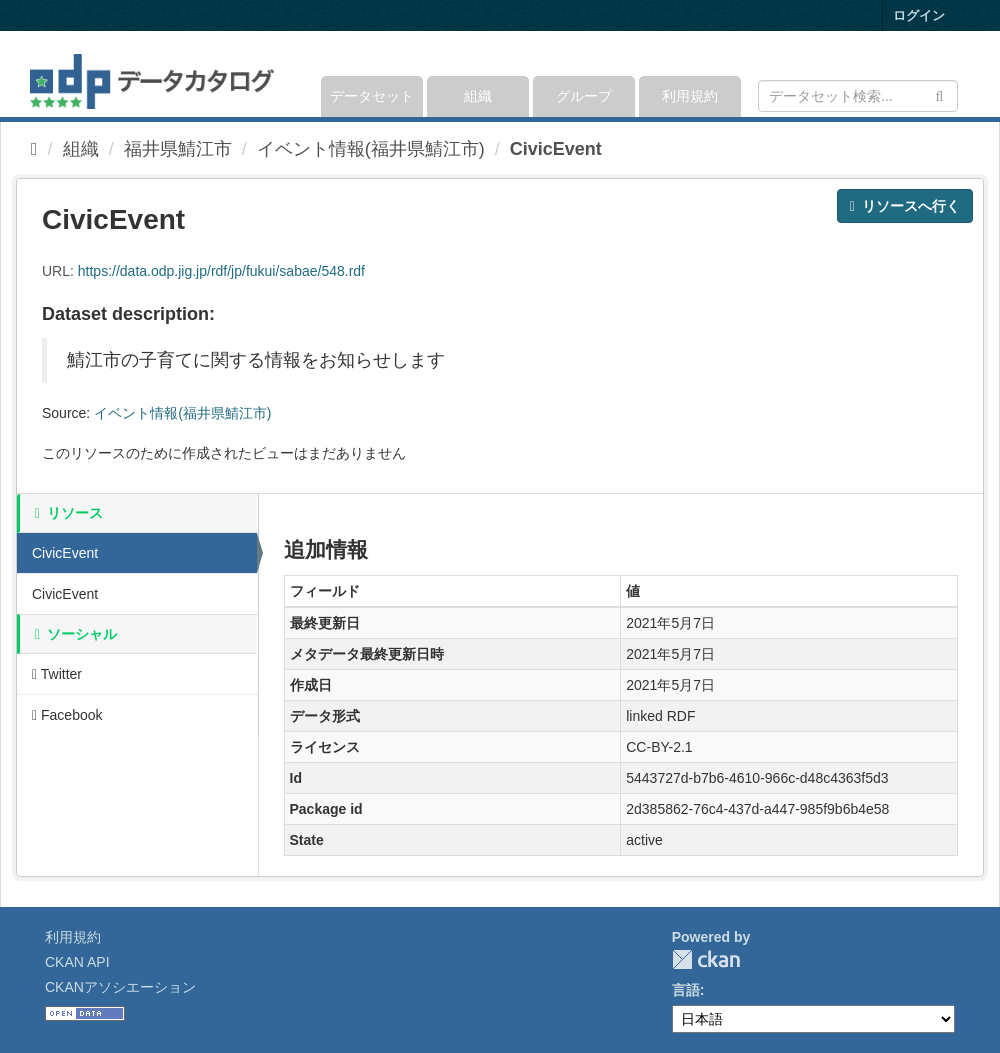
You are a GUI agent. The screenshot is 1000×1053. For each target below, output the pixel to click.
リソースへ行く (905, 206)
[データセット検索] (858, 96)
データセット (372, 96)
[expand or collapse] (956, 74)
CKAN (706, 959)
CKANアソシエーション (120, 987)
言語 (686, 990)
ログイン (919, 15)
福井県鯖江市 (178, 149)
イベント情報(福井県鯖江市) (371, 149)
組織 (478, 96)
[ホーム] (34, 149)
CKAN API (77, 962)
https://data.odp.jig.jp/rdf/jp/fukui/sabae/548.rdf (221, 271)
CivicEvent (556, 149)
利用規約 (690, 96)
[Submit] (939, 94)
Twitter (57, 674)
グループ (584, 96)
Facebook (67, 715)
